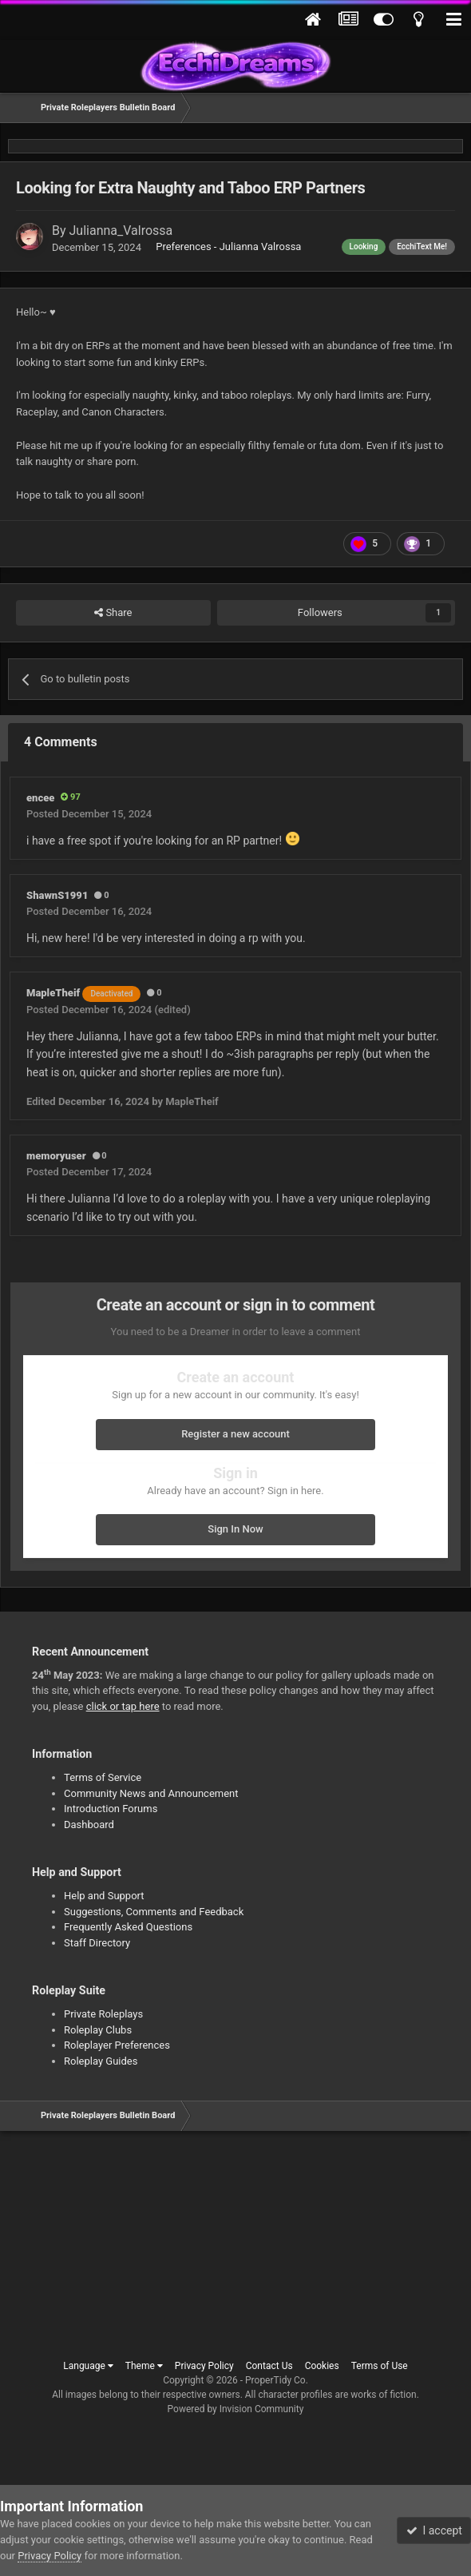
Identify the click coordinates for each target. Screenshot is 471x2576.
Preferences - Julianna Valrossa (228, 246)
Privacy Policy (204, 2365)
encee (40, 798)
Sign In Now (235, 1529)
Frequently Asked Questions (128, 1927)
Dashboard (89, 1825)
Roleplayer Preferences (117, 2045)
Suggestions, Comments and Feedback (153, 1912)
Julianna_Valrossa (121, 230)
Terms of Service (102, 1777)
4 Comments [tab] (60, 741)
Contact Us (269, 2365)
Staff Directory (97, 1943)
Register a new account (235, 1434)
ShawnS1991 (57, 895)
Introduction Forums (110, 1809)
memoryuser (56, 1156)
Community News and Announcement (151, 1793)
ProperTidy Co (275, 2380)
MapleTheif (83, 993)
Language (88, 2365)
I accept (434, 2530)
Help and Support (104, 1896)
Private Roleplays (103, 2014)
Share (113, 613)
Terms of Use (379, 2365)
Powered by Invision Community (236, 2409)
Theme (144, 2365)
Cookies (322, 2365)
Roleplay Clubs (98, 2030)
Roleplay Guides (100, 2061)
